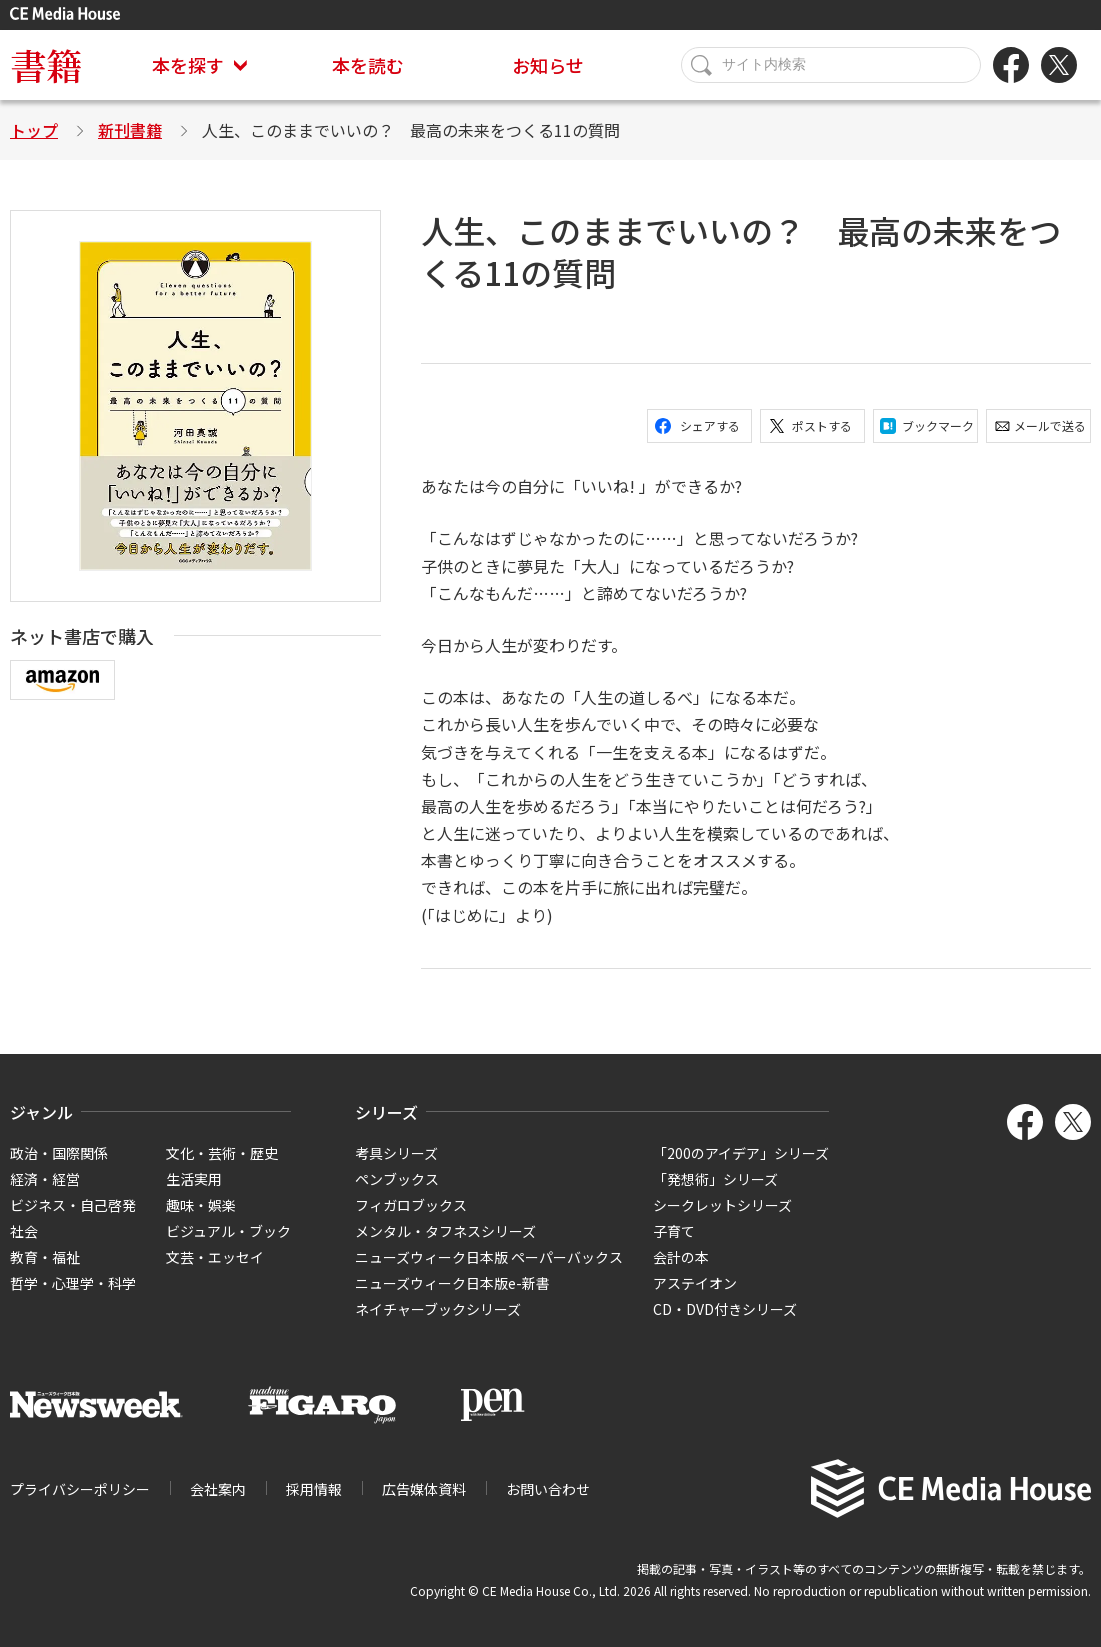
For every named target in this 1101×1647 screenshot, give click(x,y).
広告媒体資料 (424, 1489)
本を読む (368, 65)
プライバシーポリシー (80, 1489)
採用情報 (314, 1489)
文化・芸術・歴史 (222, 1153)
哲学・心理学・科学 (73, 1283)
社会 (24, 1231)
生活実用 (194, 1179)
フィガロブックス (411, 1205)
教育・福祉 (45, 1257)
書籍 (46, 64)
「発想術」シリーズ (715, 1179)
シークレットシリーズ (722, 1205)
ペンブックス (397, 1179)
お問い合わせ (548, 1489)
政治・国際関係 (59, 1153)
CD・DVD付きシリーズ (725, 1309)
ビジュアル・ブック (228, 1231)
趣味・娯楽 (201, 1205)
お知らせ (548, 65)
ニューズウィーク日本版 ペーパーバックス (489, 1257)
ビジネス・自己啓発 (73, 1205)
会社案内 (218, 1489)
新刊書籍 (130, 130)
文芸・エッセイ (215, 1257)
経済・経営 (45, 1179)
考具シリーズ (396, 1153)
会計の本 (681, 1257)
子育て (674, 1231)
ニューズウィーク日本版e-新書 (452, 1283)
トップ (34, 130)
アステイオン (695, 1283)
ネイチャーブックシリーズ (438, 1309)
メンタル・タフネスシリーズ (445, 1231)
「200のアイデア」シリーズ (741, 1153)
